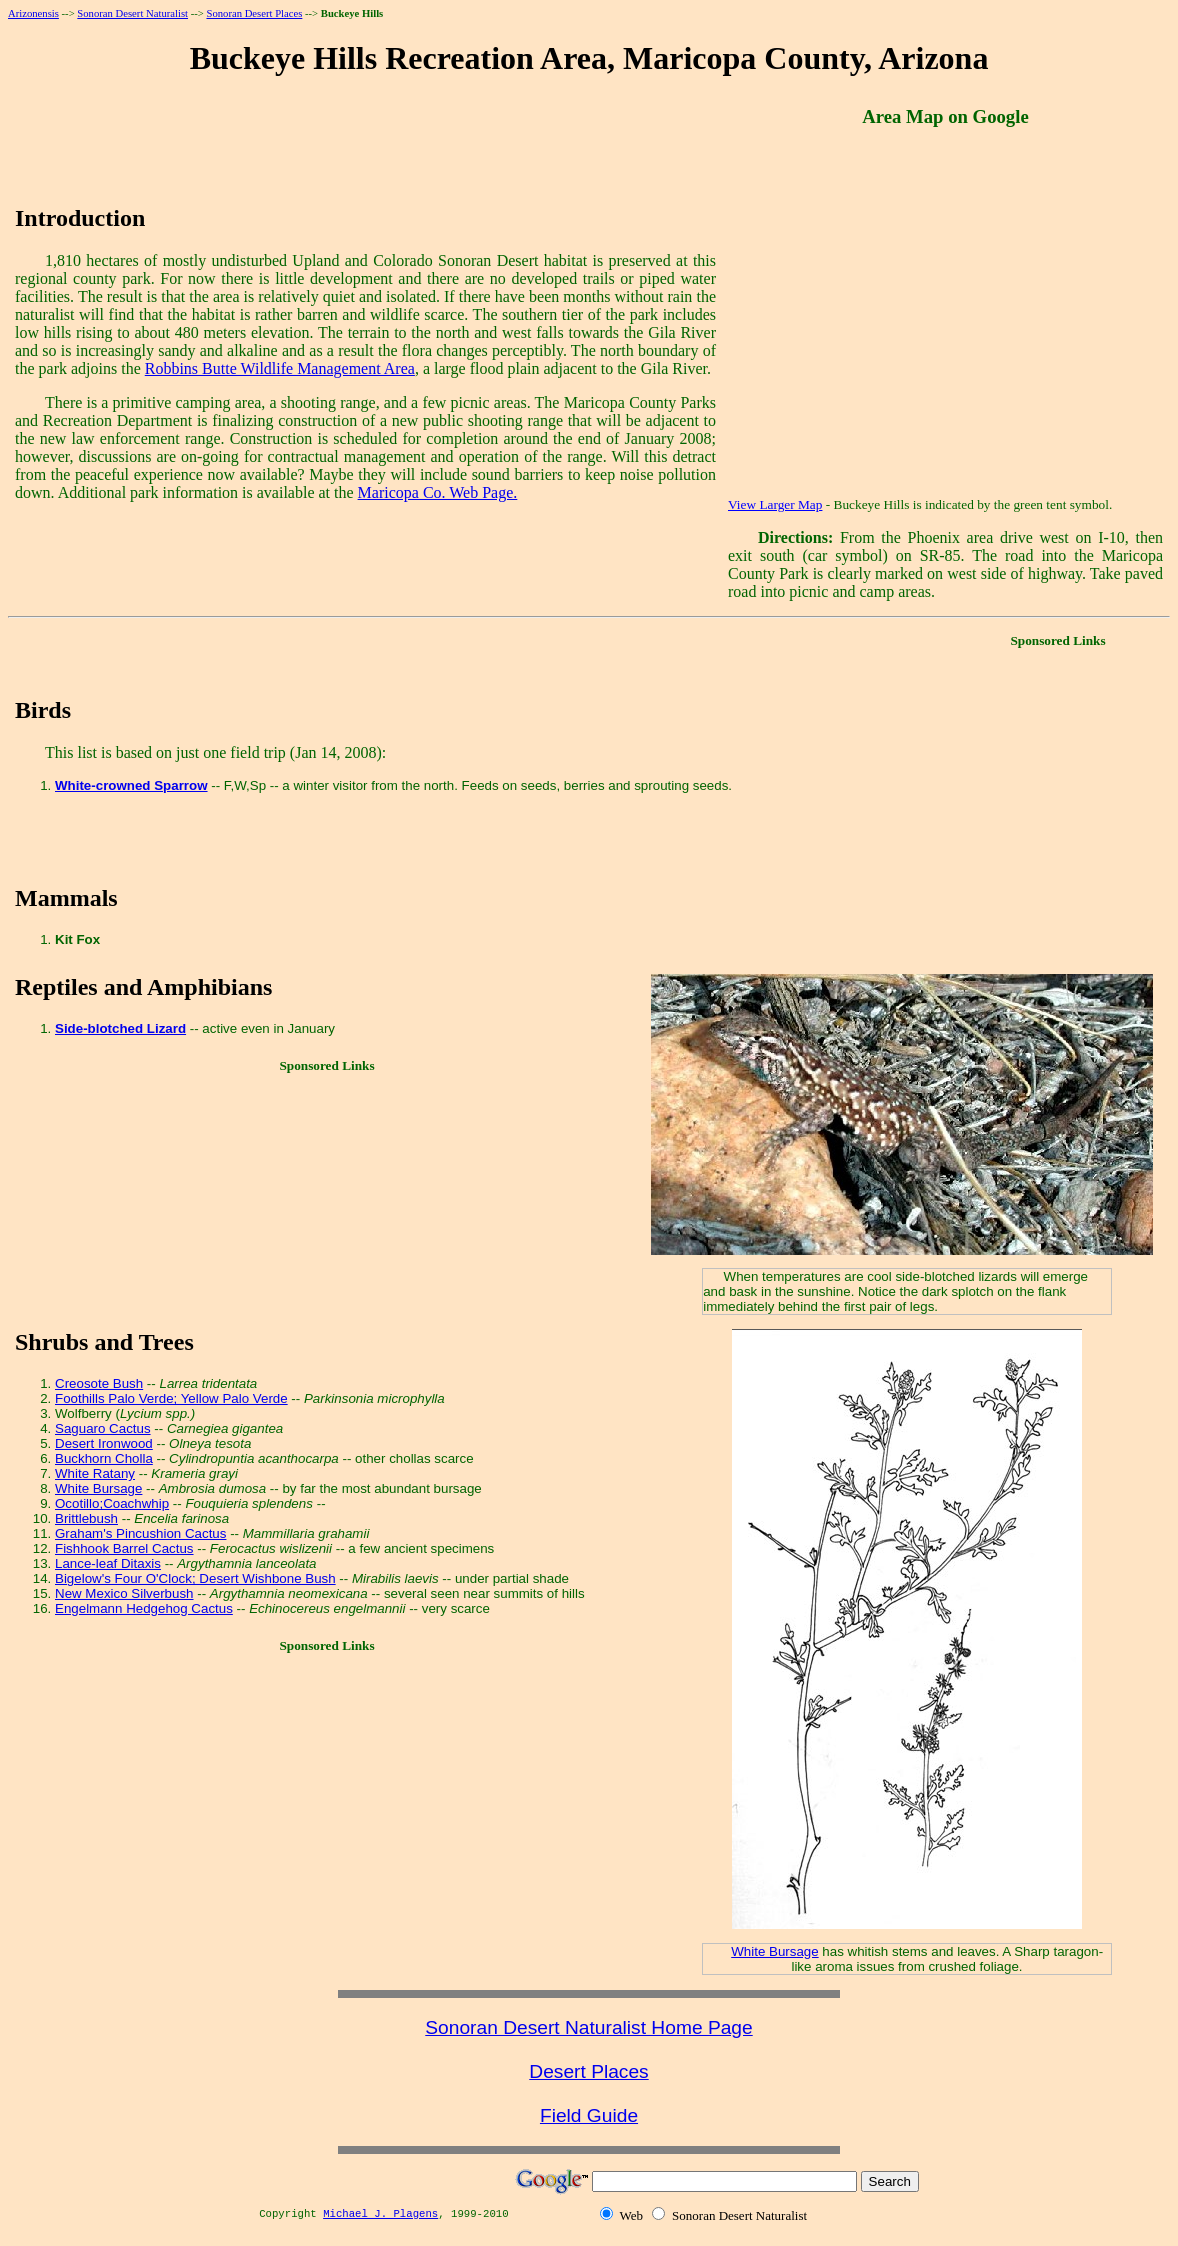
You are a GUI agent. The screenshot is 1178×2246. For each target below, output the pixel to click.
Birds (43, 710)
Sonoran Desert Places (254, 13)
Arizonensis (33, 13)
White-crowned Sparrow (131, 785)
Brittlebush (86, 1518)
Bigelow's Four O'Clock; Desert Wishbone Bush (195, 1578)
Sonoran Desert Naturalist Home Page (588, 2027)
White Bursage (98, 1488)
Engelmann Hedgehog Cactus (144, 1608)
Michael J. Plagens (380, 2214)
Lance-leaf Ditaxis (108, 1563)
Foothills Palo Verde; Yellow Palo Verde (171, 1398)
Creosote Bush (99, 1383)
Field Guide (589, 2115)
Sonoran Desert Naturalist (132, 13)
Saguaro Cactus (103, 1428)
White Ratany (95, 1473)
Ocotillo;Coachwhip (112, 1503)
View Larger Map (775, 504)
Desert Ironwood (104, 1443)
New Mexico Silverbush (124, 1593)
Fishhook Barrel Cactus (124, 1548)
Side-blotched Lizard (120, 1028)
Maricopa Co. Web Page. (438, 492)
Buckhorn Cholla (104, 1458)
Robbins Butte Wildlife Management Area (280, 368)
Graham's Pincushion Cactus (140, 1533)
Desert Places (588, 2071)
